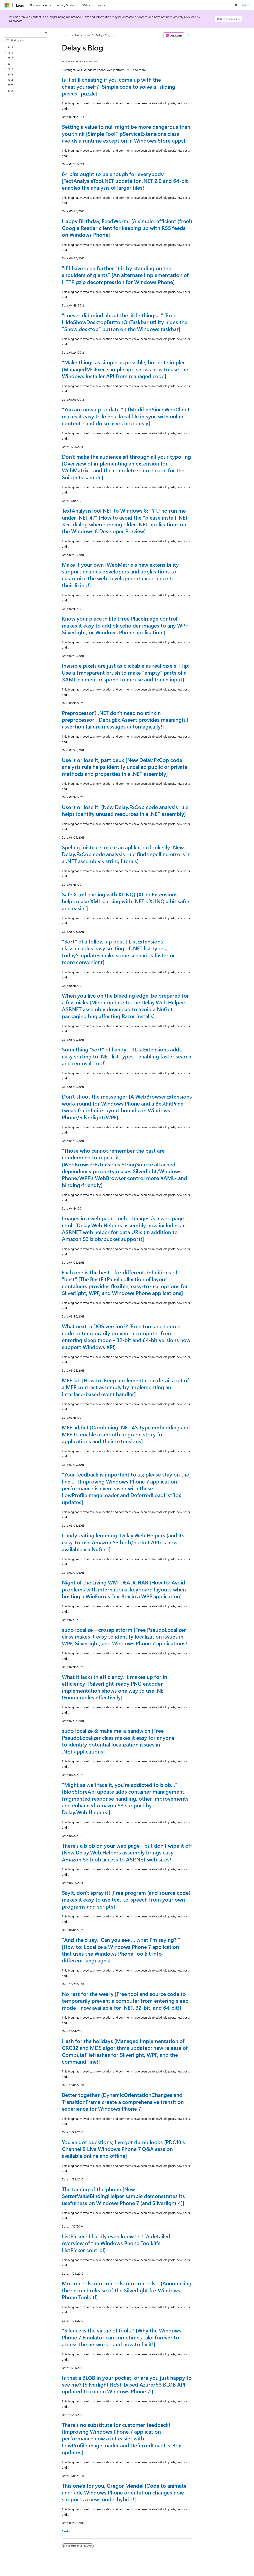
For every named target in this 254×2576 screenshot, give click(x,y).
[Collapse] (46, 32)
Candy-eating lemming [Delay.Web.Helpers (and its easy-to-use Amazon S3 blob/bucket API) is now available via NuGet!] (123, 1542)
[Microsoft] (7, 5)
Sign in (245, 5)
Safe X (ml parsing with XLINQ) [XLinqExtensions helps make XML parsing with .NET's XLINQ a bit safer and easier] (126, 901)
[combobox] (26, 40)
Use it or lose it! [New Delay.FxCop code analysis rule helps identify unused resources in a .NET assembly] (125, 810)
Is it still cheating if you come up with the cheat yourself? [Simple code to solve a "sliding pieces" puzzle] (118, 86)
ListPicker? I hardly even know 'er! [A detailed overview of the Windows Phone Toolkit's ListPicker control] (116, 2243)
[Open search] (236, 5)
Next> (66, 2531)
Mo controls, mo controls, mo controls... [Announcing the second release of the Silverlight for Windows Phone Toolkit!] (127, 2290)
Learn (66, 35)
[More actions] (188, 35)
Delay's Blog (103, 35)
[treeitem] (27, 47)
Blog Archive (82, 35)
